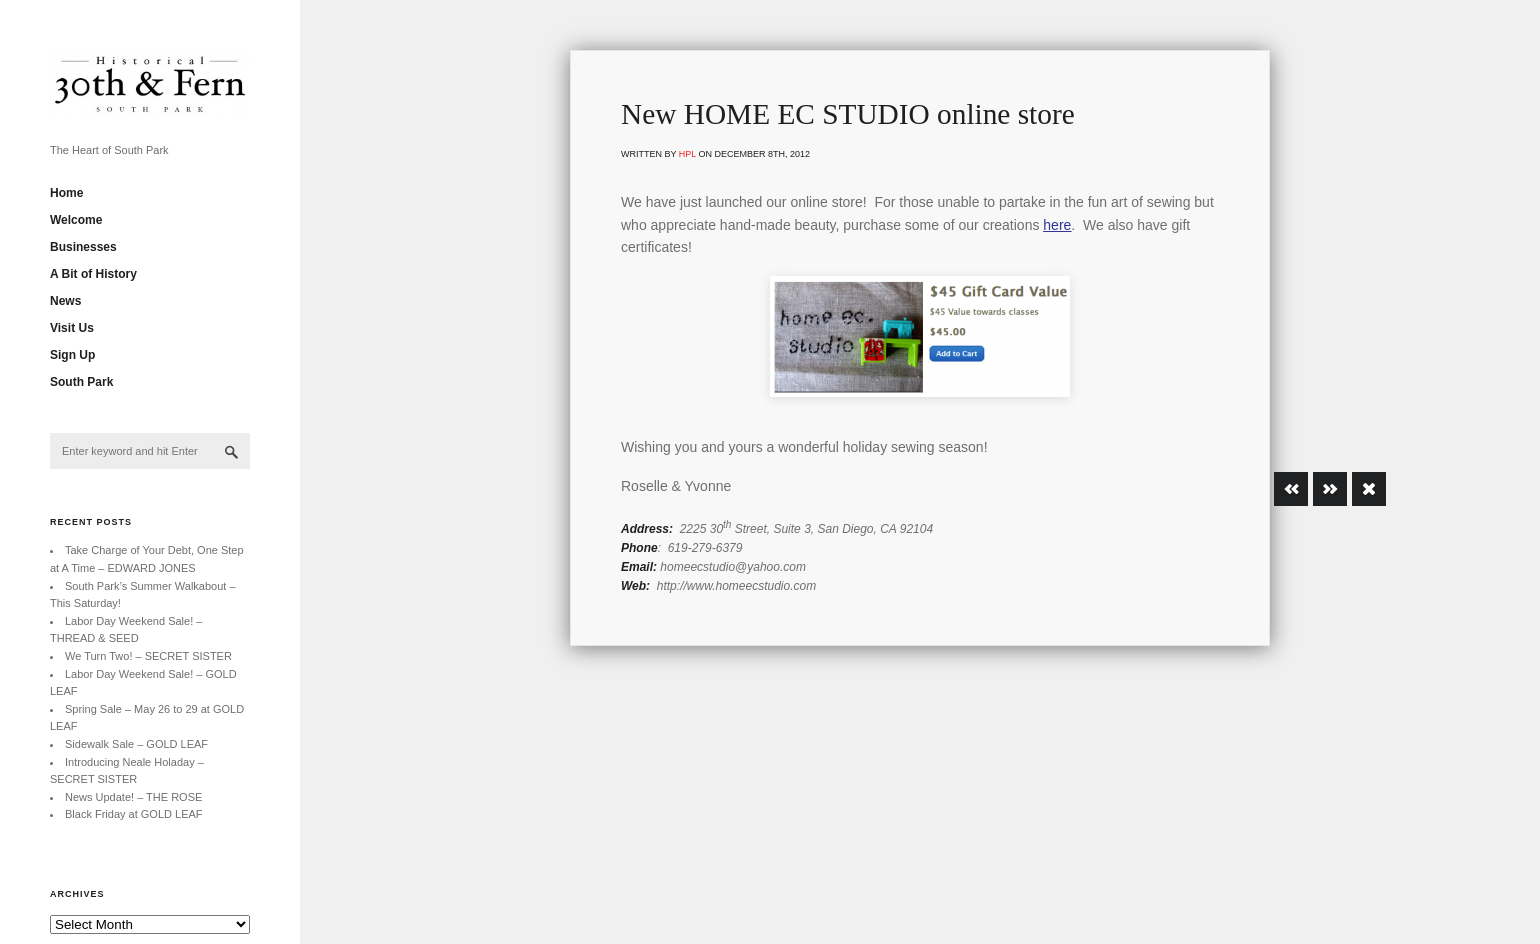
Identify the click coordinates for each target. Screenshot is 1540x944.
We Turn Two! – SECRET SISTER (148, 656)
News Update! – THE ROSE (133, 797)
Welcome (76, 220)
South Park (81, 382)
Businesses (83, 247)
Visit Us (72, 328)
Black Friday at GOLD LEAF (134, 814)
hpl (687, 154)
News (65, 301)
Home (66, 193)
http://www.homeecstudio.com (736, 586)
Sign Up (72, 355)
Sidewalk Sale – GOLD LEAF (136, 744)
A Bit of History (93, 274)
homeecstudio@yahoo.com (733, 567)
